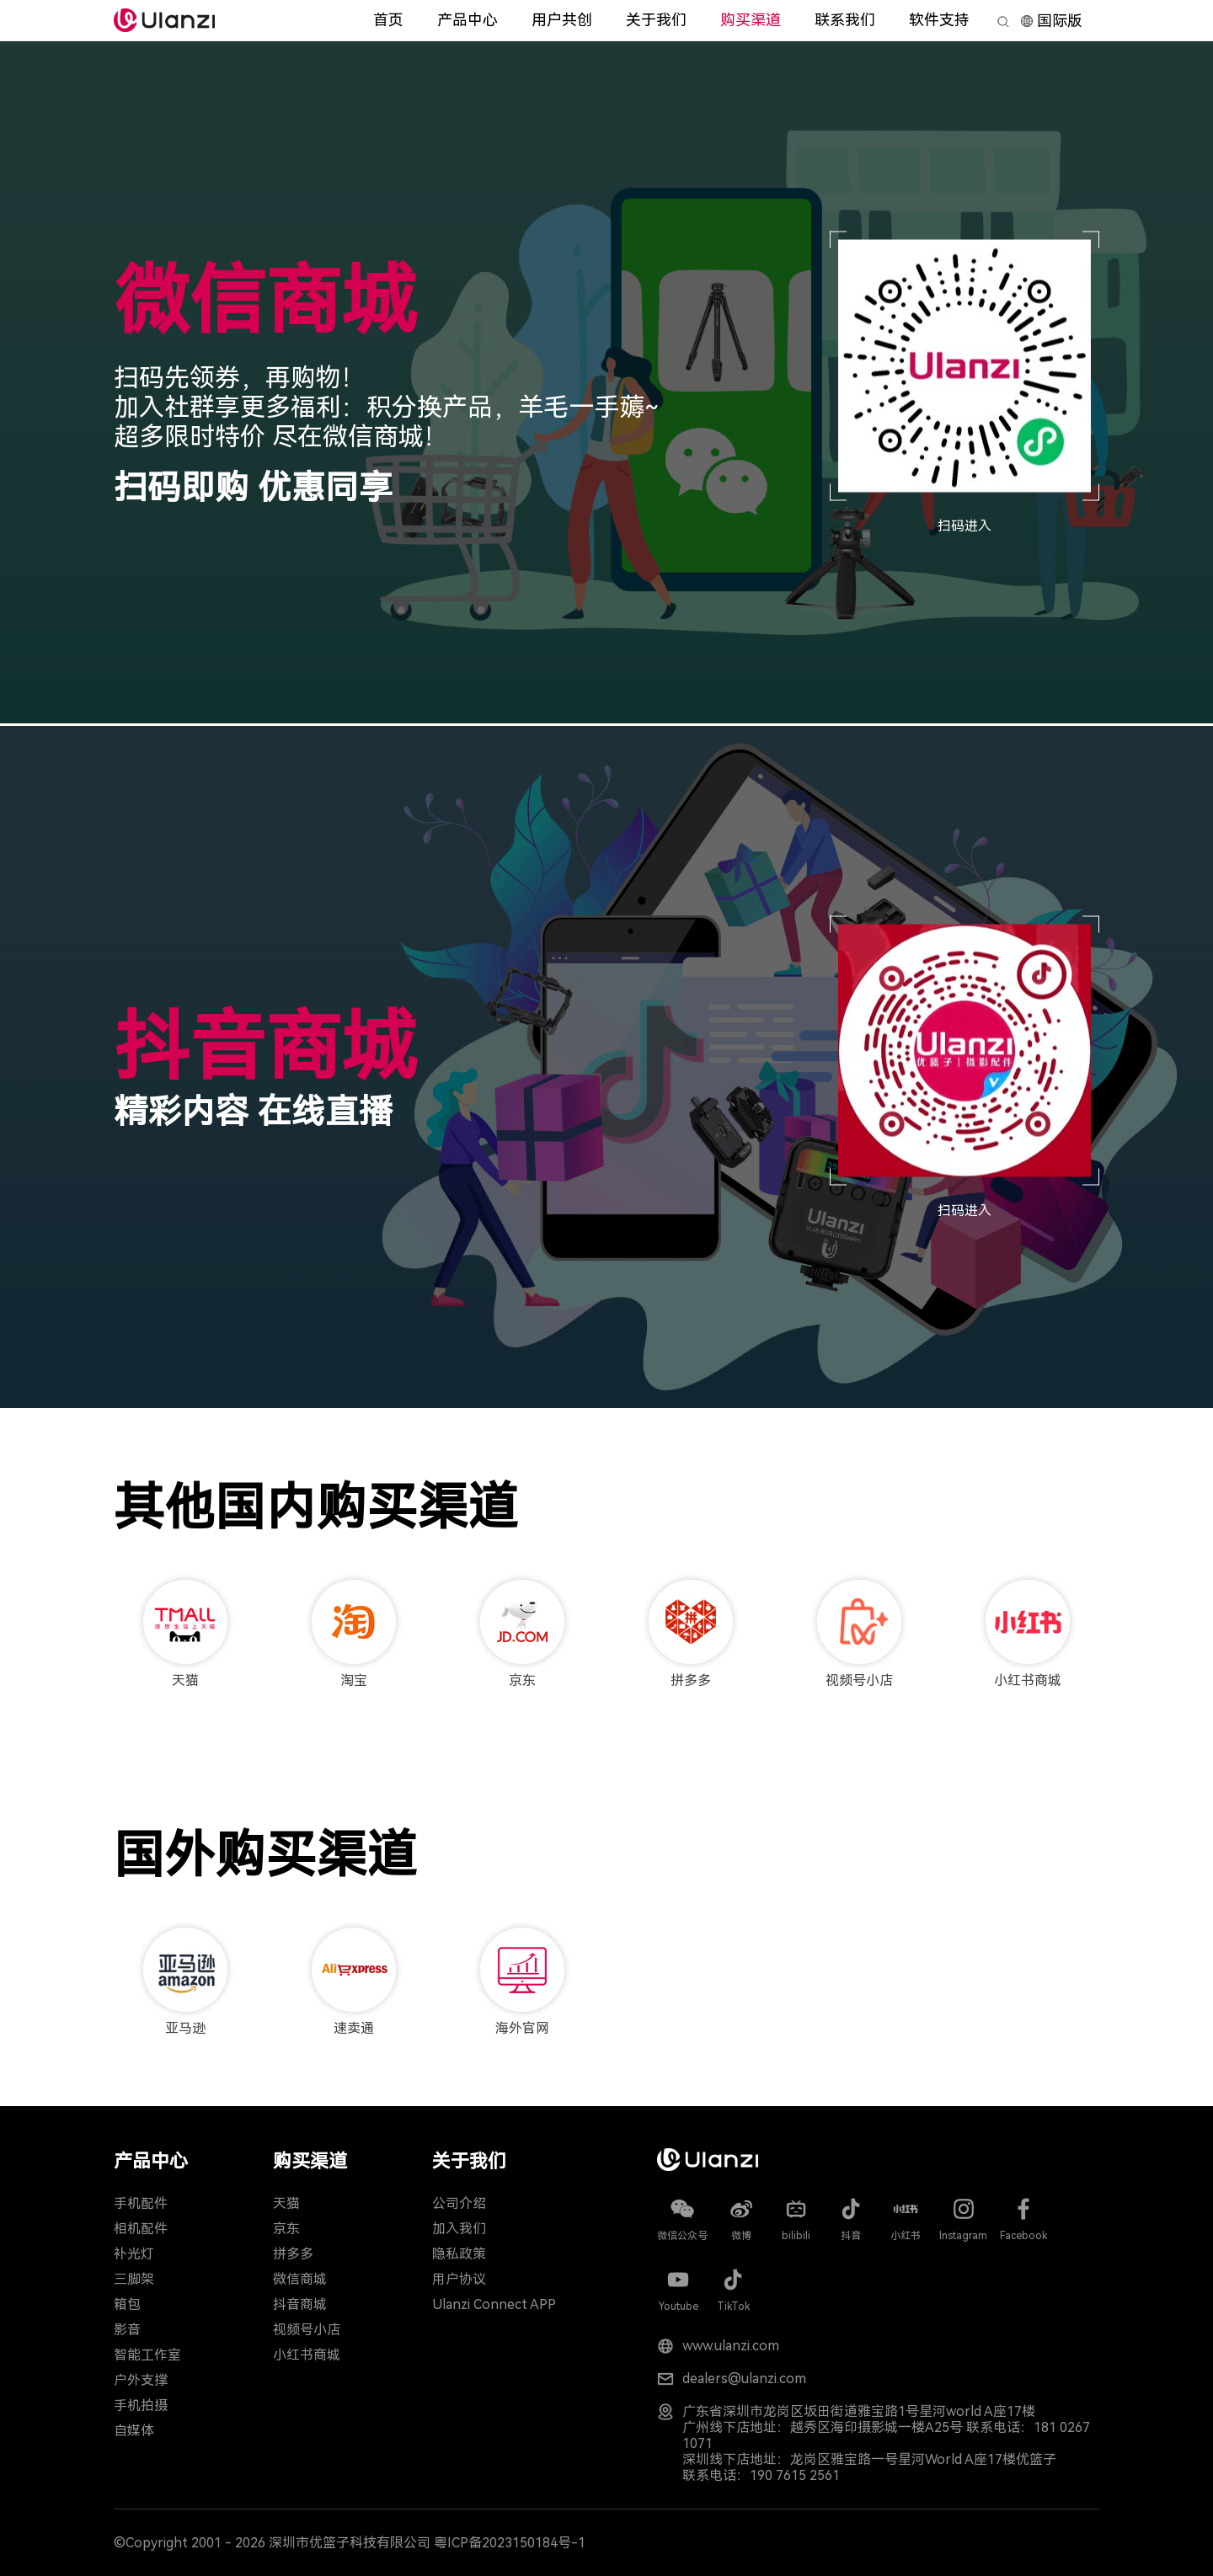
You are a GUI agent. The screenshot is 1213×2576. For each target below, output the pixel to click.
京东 (286, 2229)
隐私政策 (459, 2254)
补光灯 (134, 2254)
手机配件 (141, 2203)
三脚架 (134, 2279)
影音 (127, 2330)
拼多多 (293, 2254)
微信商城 (300, 2279)
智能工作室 (147, 2355)
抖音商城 (300, 2304)
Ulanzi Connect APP (494, 2304)
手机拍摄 (141, 2405)
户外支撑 (141, 2380)
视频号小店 (306, 2330)
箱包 (127, 2304)
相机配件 (141, 2229)
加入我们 (459, 2229)
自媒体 (134, 2431)
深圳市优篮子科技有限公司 (349, 2543)
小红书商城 (306, 2355)
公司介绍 (459, 2203)
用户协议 (459, 2279)
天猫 (286, 2203)
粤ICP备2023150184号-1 (509, 2543)
